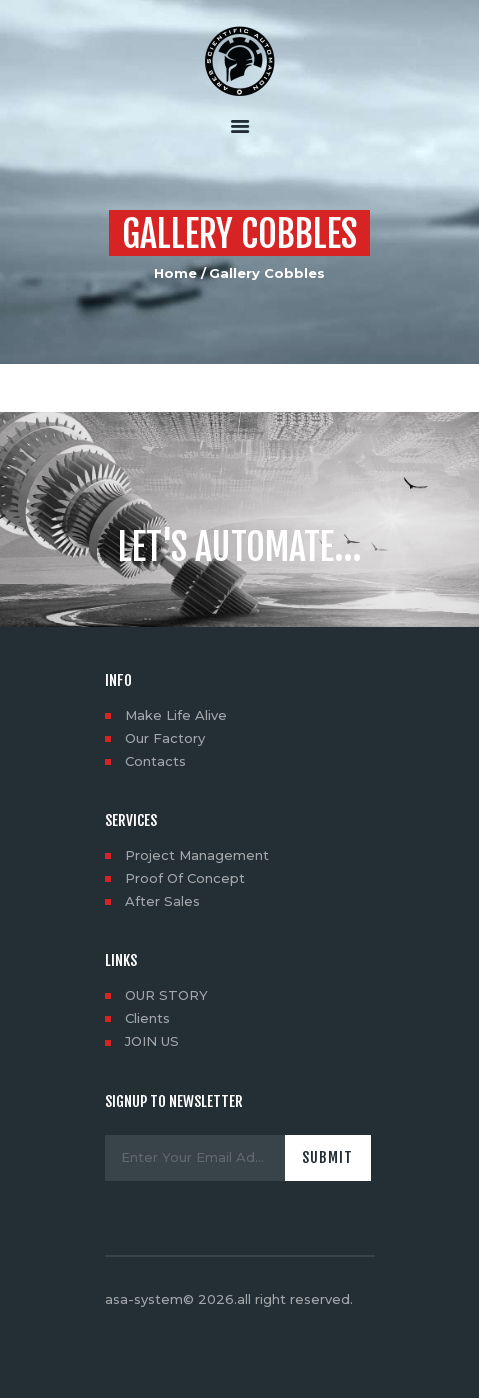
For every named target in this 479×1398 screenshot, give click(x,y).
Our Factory (165, 738)
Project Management (197, 855)
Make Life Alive (176, 715)
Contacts (155, 761)
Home (175, 273)
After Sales (162, 901)
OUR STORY (166, 995)
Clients (147, 1018)
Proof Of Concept (185, 878)
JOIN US (152, 1041)
